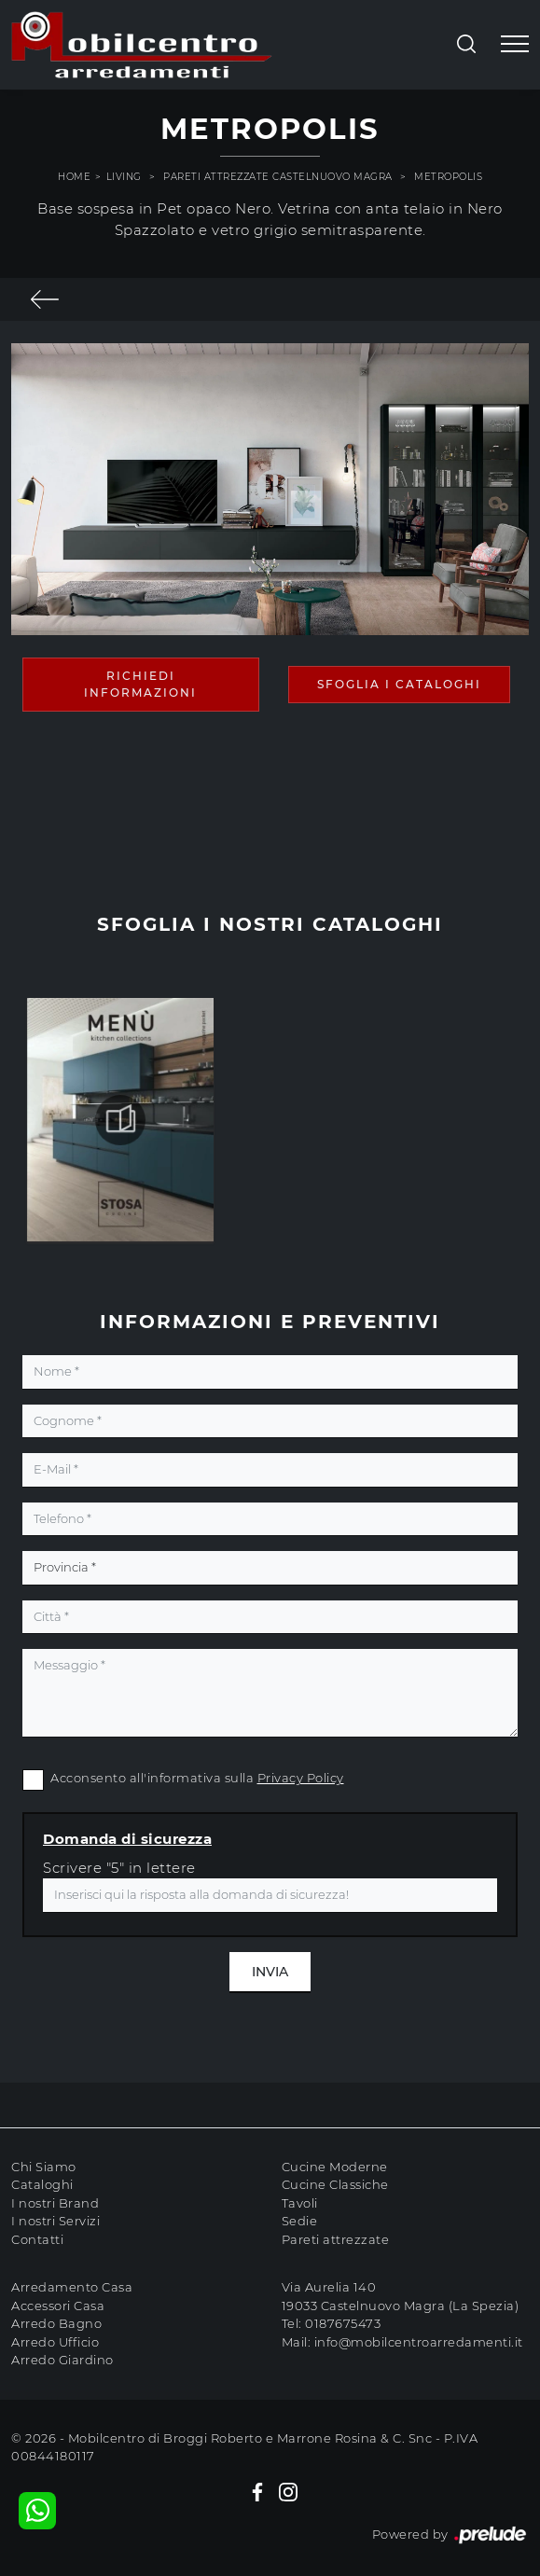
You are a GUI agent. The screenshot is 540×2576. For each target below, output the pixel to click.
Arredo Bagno (56, 2323)
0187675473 (343, 2323)
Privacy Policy (300, 1777)
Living (124, 177)
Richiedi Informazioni (140, 684)
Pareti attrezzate (336, 2239)
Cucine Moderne (335, 2166)
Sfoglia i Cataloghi (399, 684)
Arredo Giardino (62, 2359)
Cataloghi (42, 2184)
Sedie (300, 2220)
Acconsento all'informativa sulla (197, 1777)
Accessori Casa (57, 2305)
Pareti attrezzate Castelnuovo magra (278, 177)
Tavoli (300, 2202)
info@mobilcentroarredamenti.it (418, 2341)
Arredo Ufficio (55, 2341)
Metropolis (448, 177)
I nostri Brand (55, 2202)
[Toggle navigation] (515, 44)
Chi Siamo (43, 2166)
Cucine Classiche (335, 2184)
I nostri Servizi (55, 2220)
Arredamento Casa (71, 2286)
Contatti (37, 2239)
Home (74, 177)
